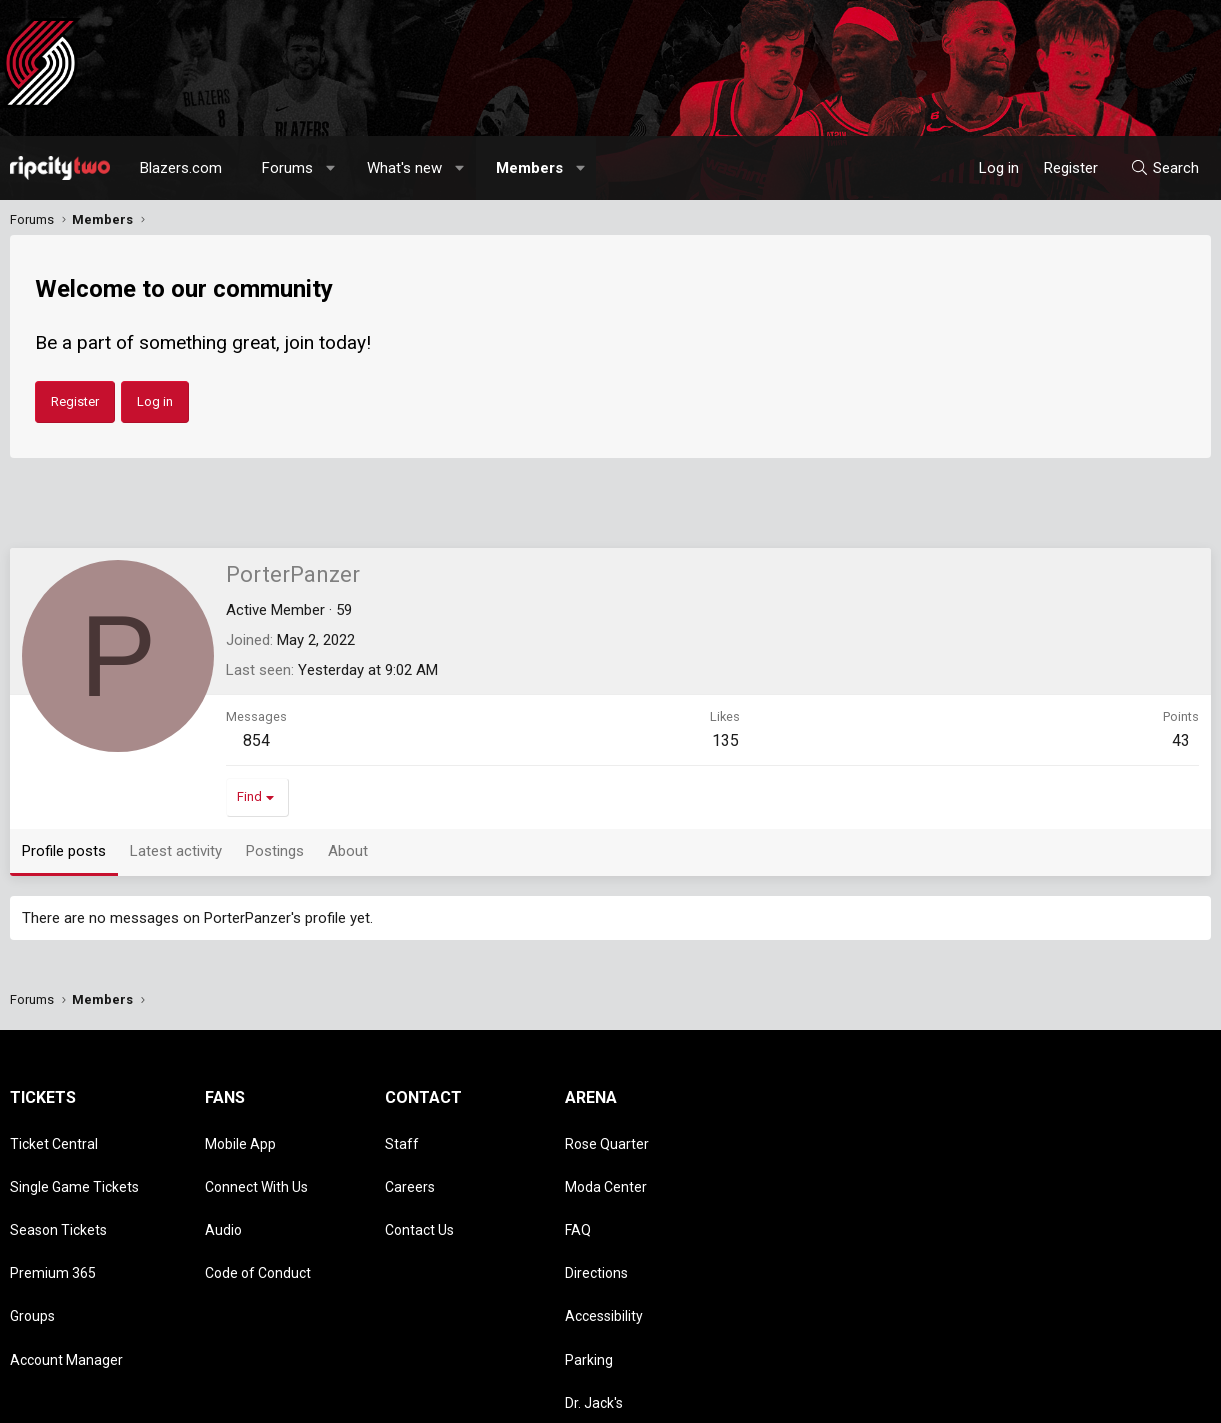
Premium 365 (53, 1223)
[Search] (1164, 168)
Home (1157, 1398)
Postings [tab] (275, 851)
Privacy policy (1051, 1398)
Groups (32, 1251)
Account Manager (66, 1280)
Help (1115, 1398)
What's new (404, 168)
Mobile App (240, 1136)
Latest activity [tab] (176, 851)
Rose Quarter (607, 1136)
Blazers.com (181, 168)
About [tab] (348, 851)
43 (1181, 740)
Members (529, 168)
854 (256, 740)
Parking (589, 1280)
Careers (410, 1165)
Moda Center (606, 1165)
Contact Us (419, 1194)
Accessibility (604, 1251)
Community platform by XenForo (175, 1398)
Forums (287, 168)
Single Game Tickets (74, 1165)
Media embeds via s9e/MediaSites (446, 1398)
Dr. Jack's (594, 1309)
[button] (331, 168)
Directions (596, 1223)
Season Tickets (58, 1194)
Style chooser (754, 1398)
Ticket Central (54, 1136)
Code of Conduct (258, 1223)
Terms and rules (955, 1398)
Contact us (865, 1398)
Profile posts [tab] (64, 851)
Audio (223, 1194)
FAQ (578, 1194)
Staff (402, 1136)
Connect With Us (256, 1165)
